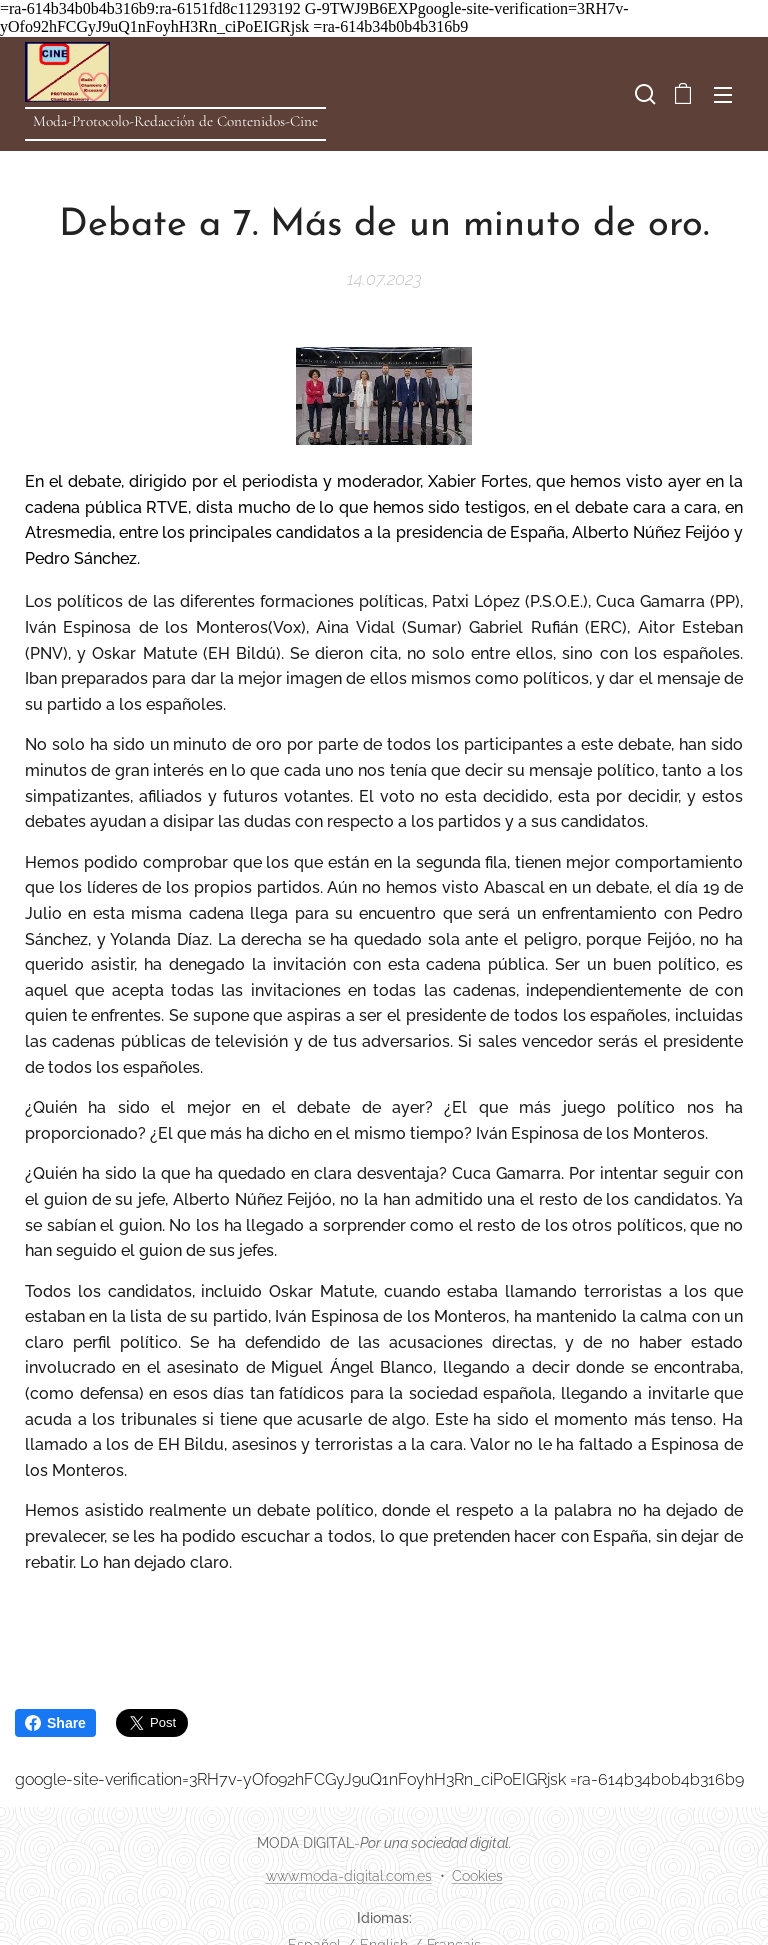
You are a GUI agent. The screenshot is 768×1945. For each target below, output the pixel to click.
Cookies (477, 1876)
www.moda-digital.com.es (349, 1876)
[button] (643, 94)
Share (55, 1723)
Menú (723, 95)
